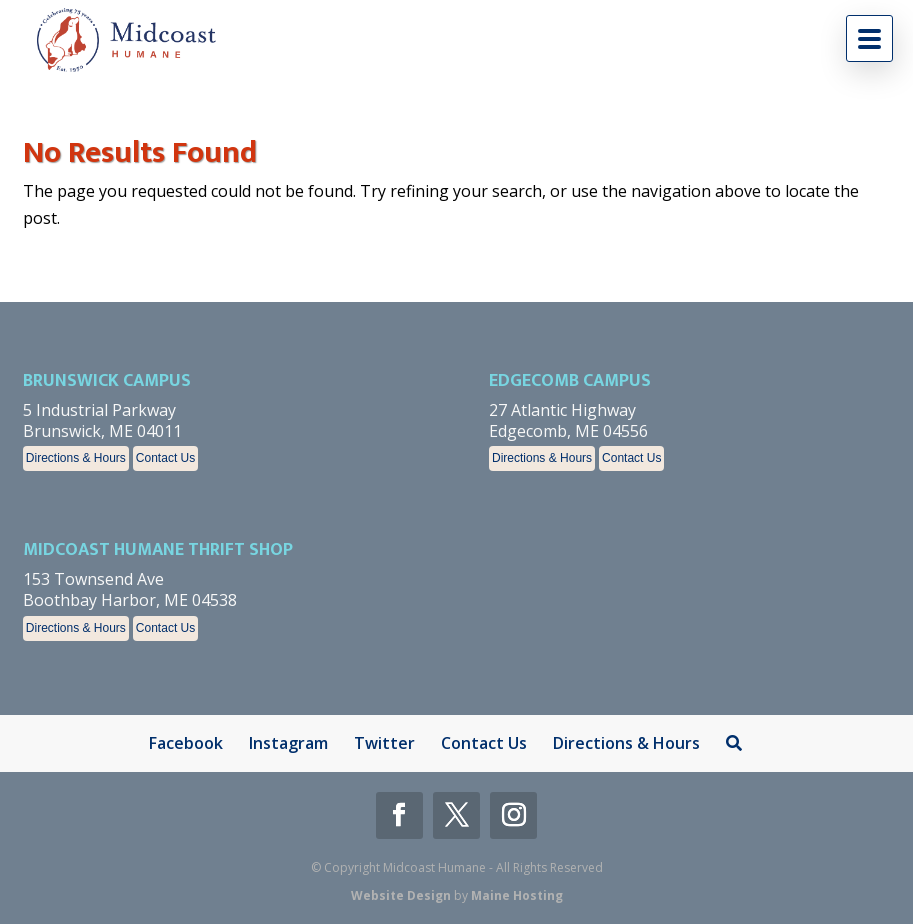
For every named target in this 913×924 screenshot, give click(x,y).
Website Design (401, 895)
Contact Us (165, 458)
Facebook (186, 743)
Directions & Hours (76, 458)
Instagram (288, 743)
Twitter (384, 743)
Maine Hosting (517, 895)
